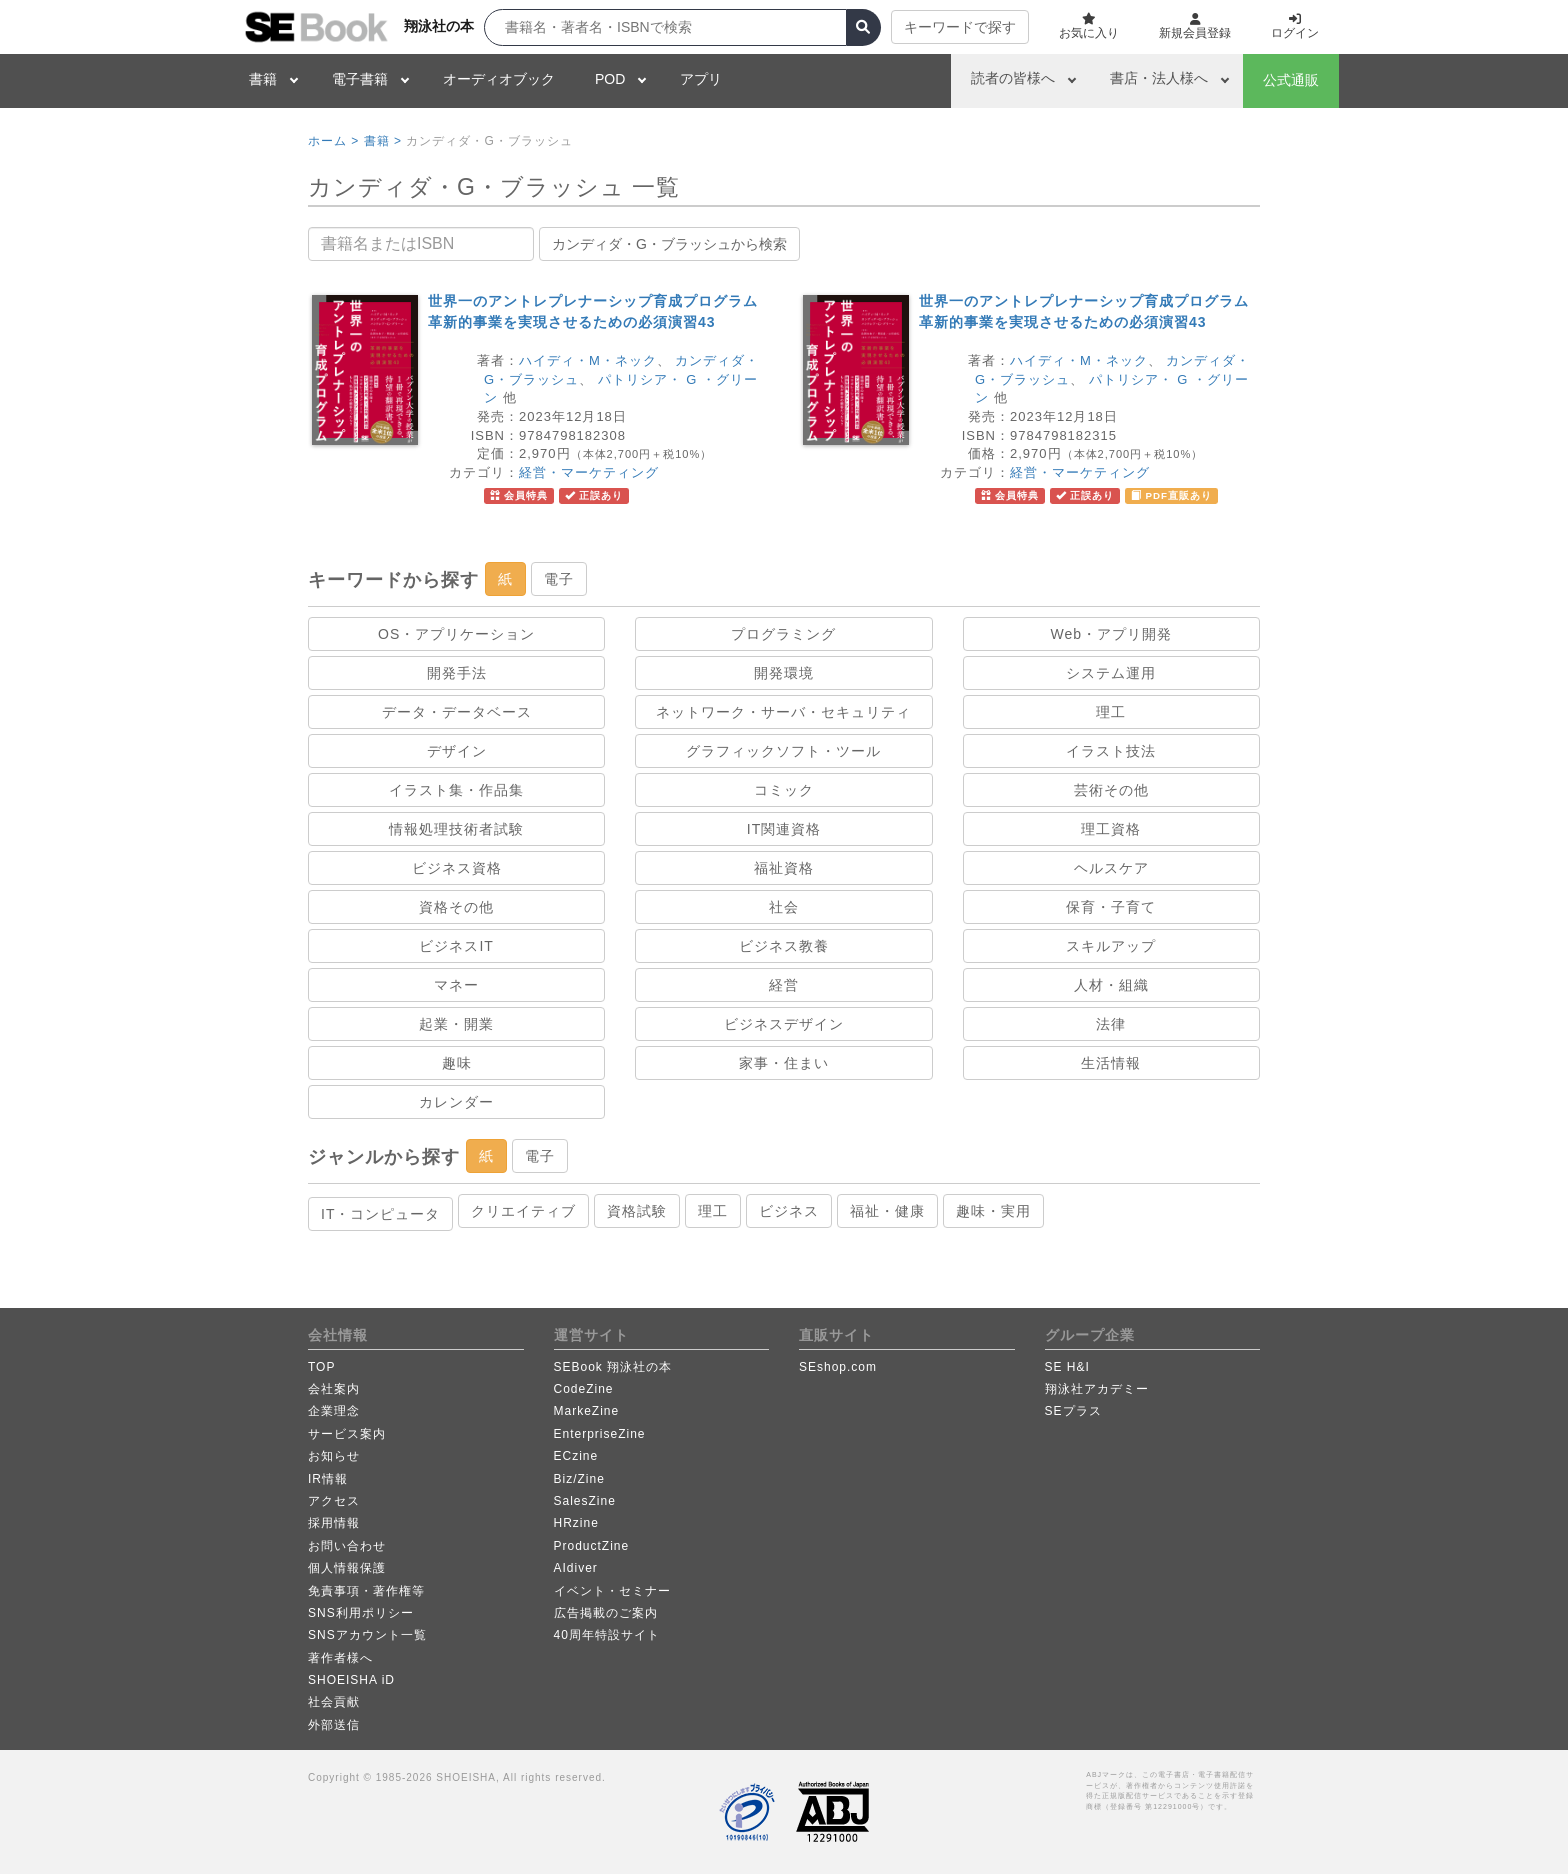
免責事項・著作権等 (366, 1591)
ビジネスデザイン (784, 1024)
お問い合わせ (347, 1546)
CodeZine (584, 1389)
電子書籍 (360, 79)
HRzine (576, 1523)
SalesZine (585, 1501)
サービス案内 (347, 1434)
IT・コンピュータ (380, 1214)
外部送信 (334, 1725)
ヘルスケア (1111, 868)
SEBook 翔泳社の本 (613, 1367)
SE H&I (1067, 1367)
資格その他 (456, 907)
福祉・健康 (887, 1211)
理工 (1111, 712)
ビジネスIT (456, 946)
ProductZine (592, 1546)
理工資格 (1111, 829)
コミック (784, 790)
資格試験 (637, 1211)
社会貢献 (334, 1702)
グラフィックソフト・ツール (783, 751)
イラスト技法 (1111, 751)
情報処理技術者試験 (456, 829)
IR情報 (328, 1479)
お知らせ (334, 1456)
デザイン (457, 751)
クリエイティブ (523, 1211)
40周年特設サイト (607, 1635)
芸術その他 (1111, 790)
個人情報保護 (347, 1568)
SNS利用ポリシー (361, 1613)
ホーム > (333, 141)
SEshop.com (838, 1367)
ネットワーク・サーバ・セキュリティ (783, 712)
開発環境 (784, 673)
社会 (784, 907)
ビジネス (789, 1211)
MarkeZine (587, 1411)
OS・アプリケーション (456, 634)
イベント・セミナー (612, 1591)
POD (610, 79)
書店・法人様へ (1159, 78)
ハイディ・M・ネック (588, 360)
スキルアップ (1111, 946)
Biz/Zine (579, 1479)
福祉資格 (784, 868)
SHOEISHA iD (351, 1680)
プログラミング (783, 634)
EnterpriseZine (600, 1434)
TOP (321, 1367)
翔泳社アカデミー (1097, 1389)
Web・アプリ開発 (1112, 634)
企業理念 (334, 1411)
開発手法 (457, 673)
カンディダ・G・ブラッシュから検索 (669, 244)
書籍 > (383, 141)
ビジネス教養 (784, 946)
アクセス (334, 1501)
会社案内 (334, 1389)
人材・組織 (1111, 985)
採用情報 (334, 1523)
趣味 (457, 1063)
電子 (559, 579)
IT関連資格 (784, 829)
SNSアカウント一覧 (367, 1635)
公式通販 (1291, 80)
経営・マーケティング (589, 472)
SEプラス (1073, 1411)
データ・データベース (457, 712)
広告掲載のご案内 (606, 1613)
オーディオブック (499, 79)
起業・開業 (456, 1024)
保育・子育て (1111, 907)
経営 (784, 985)
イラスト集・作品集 (456, 790)
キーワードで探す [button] (960, 27)
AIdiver (576, 1568)
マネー (456, 985)
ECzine (576, 1456)
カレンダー (456, 1102)
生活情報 (1111, 1063)
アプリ (701, 79)
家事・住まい (784, 1063)
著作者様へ (340, 1658)
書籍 (263, 79)
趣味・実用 (993, 1211)
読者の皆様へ (1013, 78)
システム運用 (1111, 673)
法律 (1111, 1024)
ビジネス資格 (457, 868)
